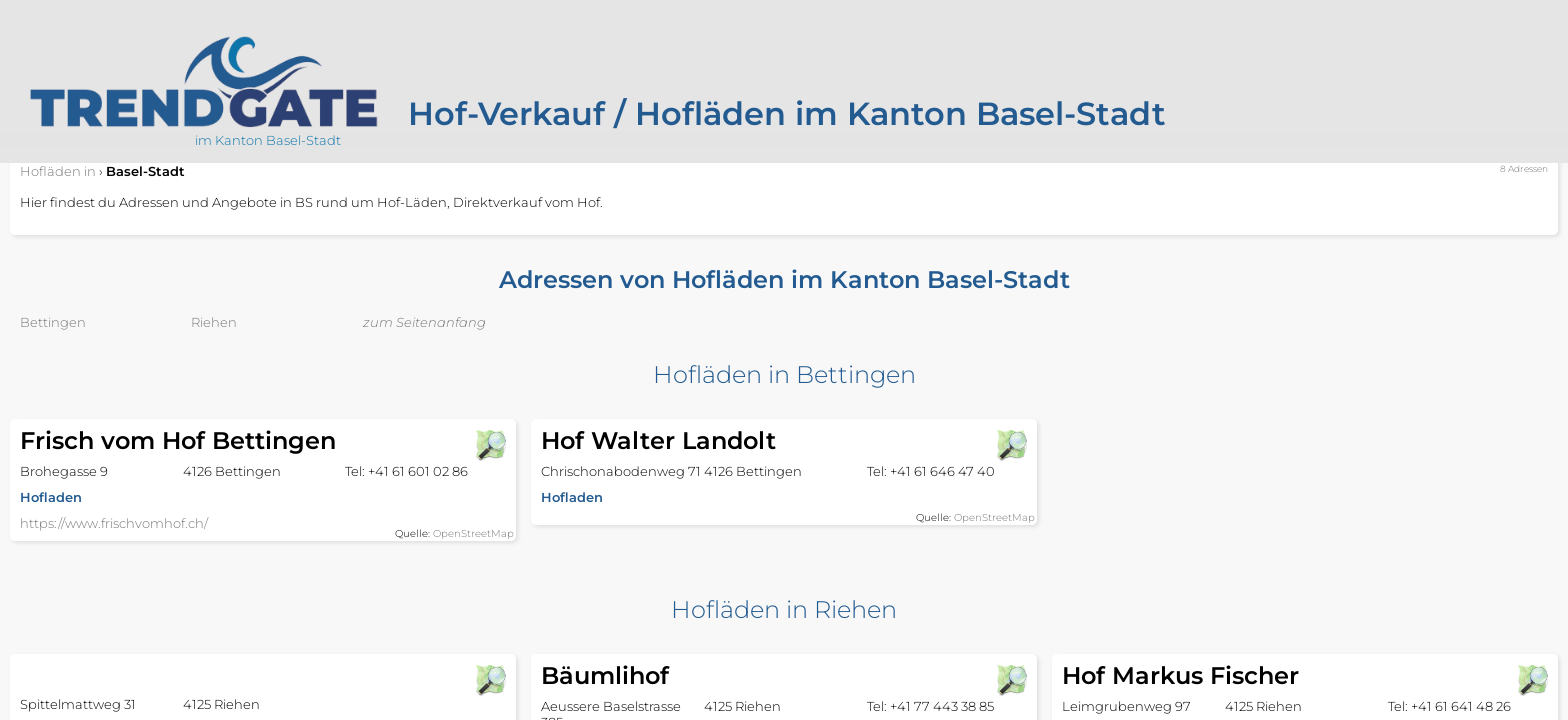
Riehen (214, 322)
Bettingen (53, 322)
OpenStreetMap (473, 533)
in (58, 171)
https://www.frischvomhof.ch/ (114, 523)
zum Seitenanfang (424, 322)
